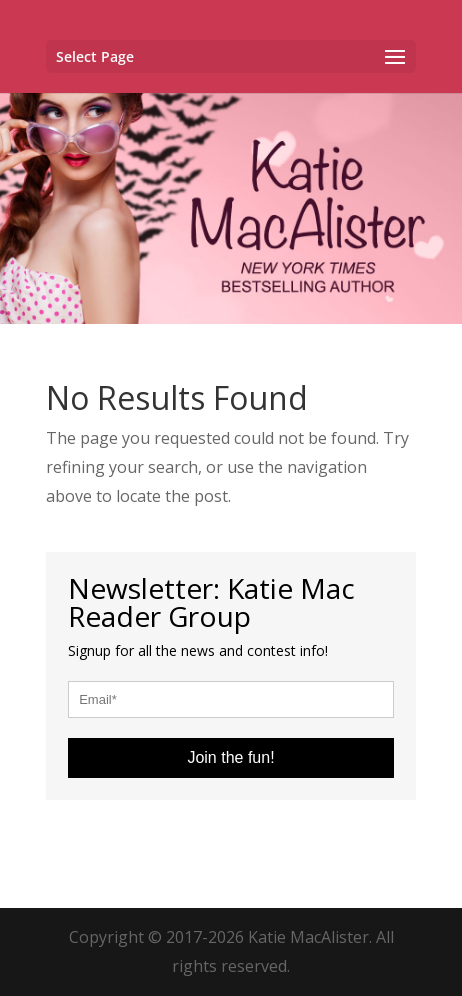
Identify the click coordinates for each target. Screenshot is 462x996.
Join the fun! (230, 757)
